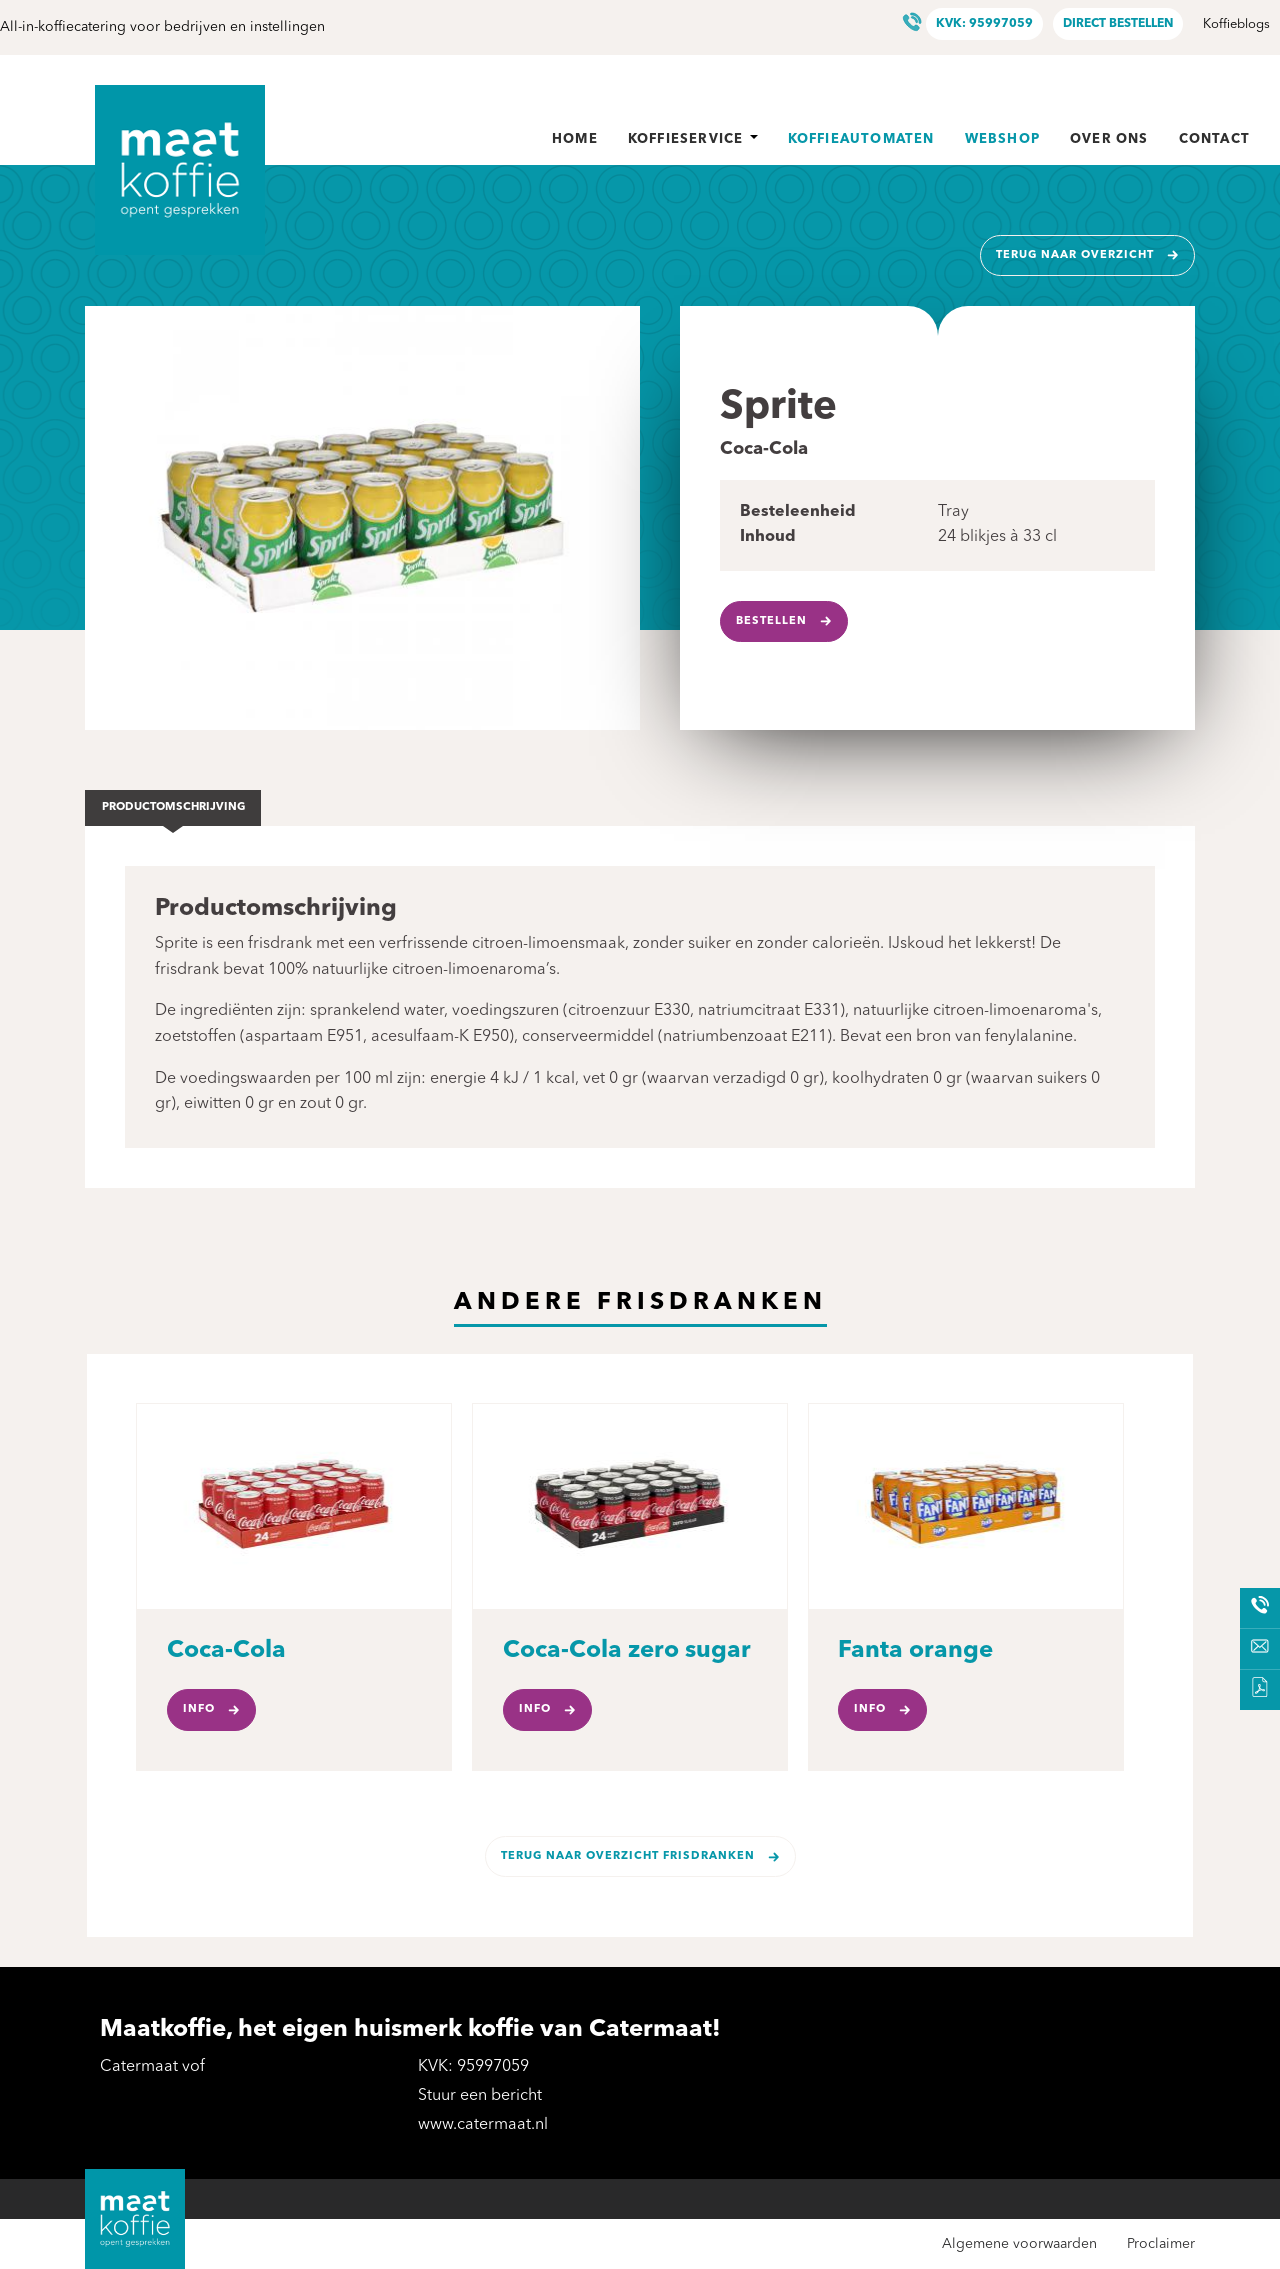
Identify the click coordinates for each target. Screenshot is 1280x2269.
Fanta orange (915, 1651)
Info (199, 1709)
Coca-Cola (226, 1651)
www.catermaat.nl (483, 2125)
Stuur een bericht (480, 2096)
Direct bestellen (1118, 24)
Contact (1214, 139)
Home (575, 139)
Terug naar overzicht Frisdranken (628, 1856)
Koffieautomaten (861, 139)
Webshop (1002, 139)
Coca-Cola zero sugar (627, 1651)
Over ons (1109, 139)
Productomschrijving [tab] (173, 807)
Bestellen (771, 621)
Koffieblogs (1236, 24)
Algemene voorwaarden (1019, 2244)
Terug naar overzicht (1075, 255)
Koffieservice (693, 139)
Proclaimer (1161, 2244)
